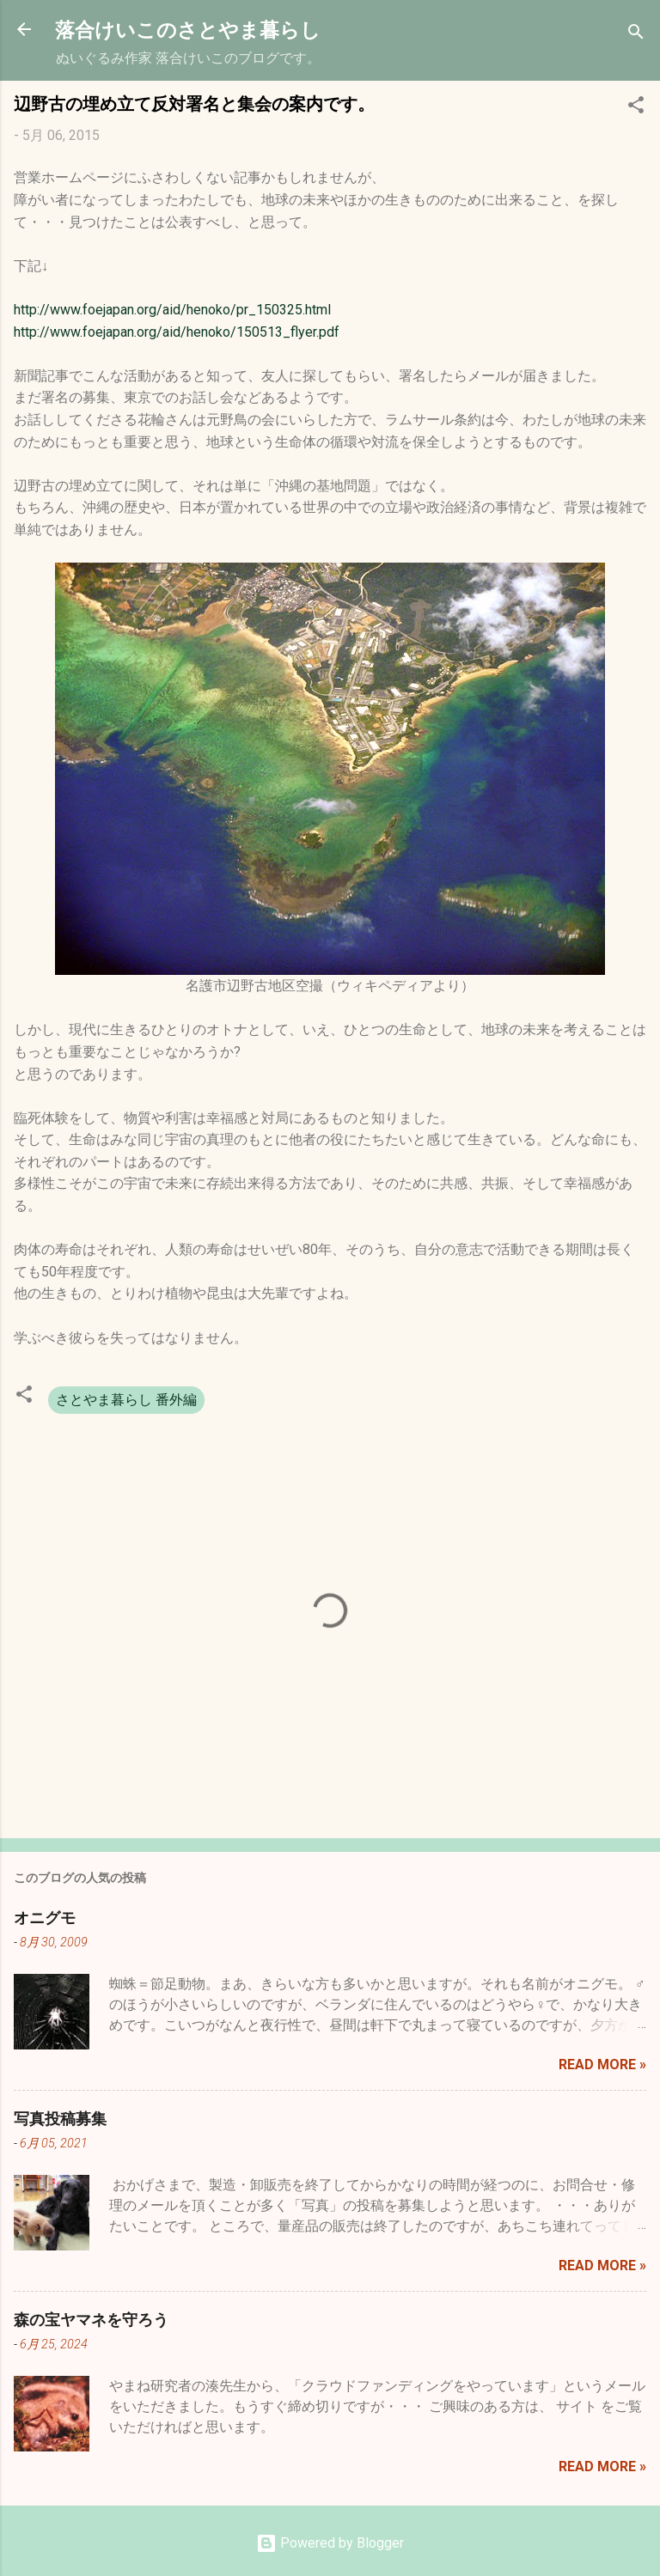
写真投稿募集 (60, 2118)
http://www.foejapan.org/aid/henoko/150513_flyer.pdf (176, 332)
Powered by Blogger (330, 2543)
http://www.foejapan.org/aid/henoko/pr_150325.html (172, 309)
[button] (636, 107)
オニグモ (45, 1917)
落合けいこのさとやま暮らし (188, 28)
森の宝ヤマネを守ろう (91, 2319)
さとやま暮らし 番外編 (126, 1400)
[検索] (636, 35)
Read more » (602, 2064)
